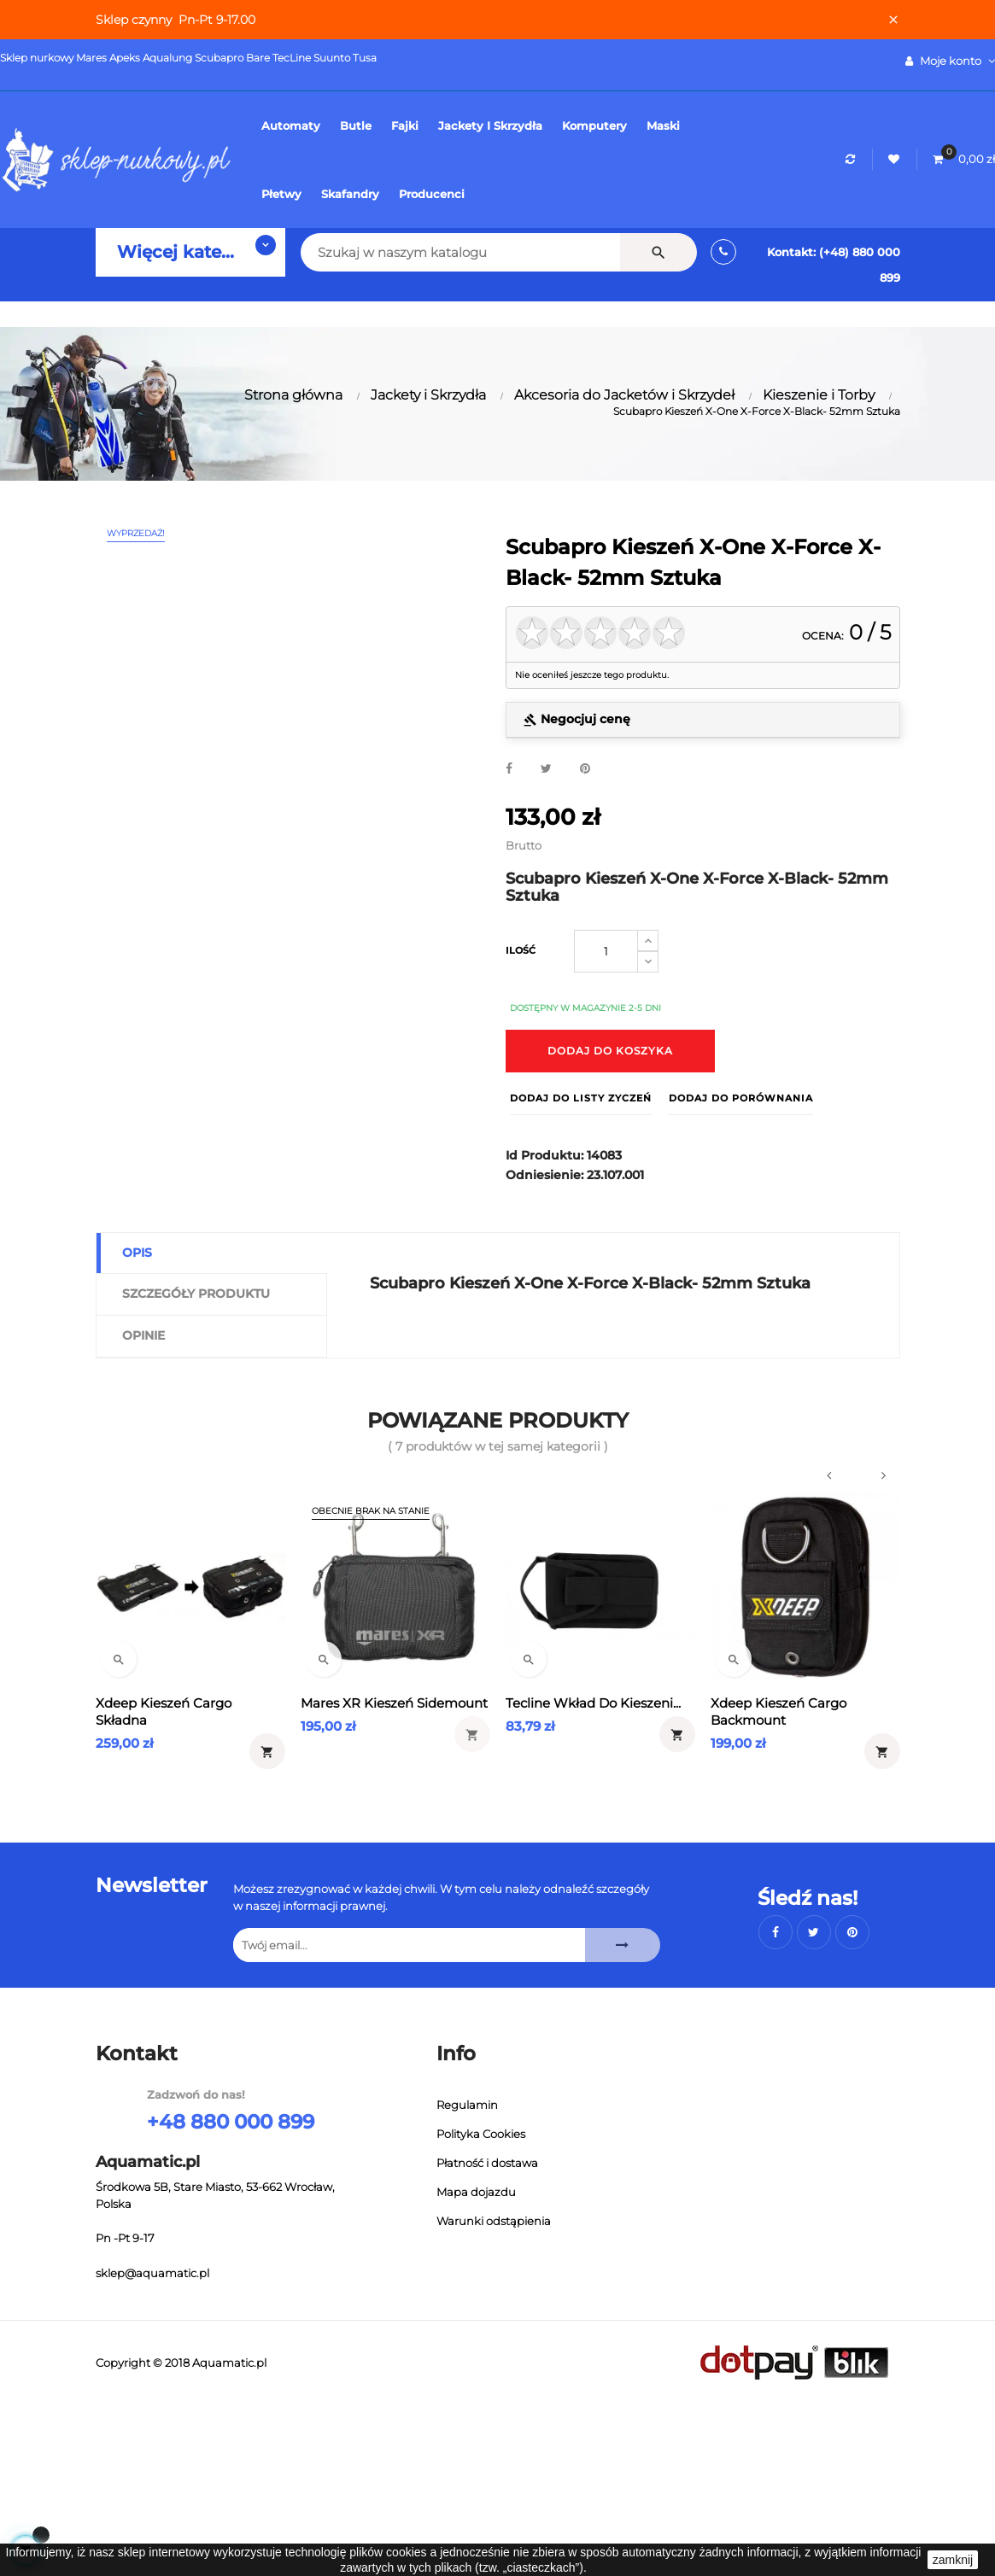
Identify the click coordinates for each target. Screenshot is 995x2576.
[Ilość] (606, 951)
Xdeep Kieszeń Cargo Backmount (778, 1711)
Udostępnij (509, 769)
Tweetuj (546, 769)
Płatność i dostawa (487, 2163)
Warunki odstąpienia (493, 2221)
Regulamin (467, 2105)
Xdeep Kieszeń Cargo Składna (163, 1711)
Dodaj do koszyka (610, 1050)
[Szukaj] (438, 252)
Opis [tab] (137, 1252)
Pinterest (585, 769)
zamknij (953, 2560)
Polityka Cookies (480, 2134)
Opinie (143, 1335)
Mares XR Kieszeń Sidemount (394, 1703)
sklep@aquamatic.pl (152, 2273)
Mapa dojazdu (476, 2192)
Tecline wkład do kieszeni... (593, 1703)
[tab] (702, 720)
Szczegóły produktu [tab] (196, 1293)
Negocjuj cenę (577, 719)
